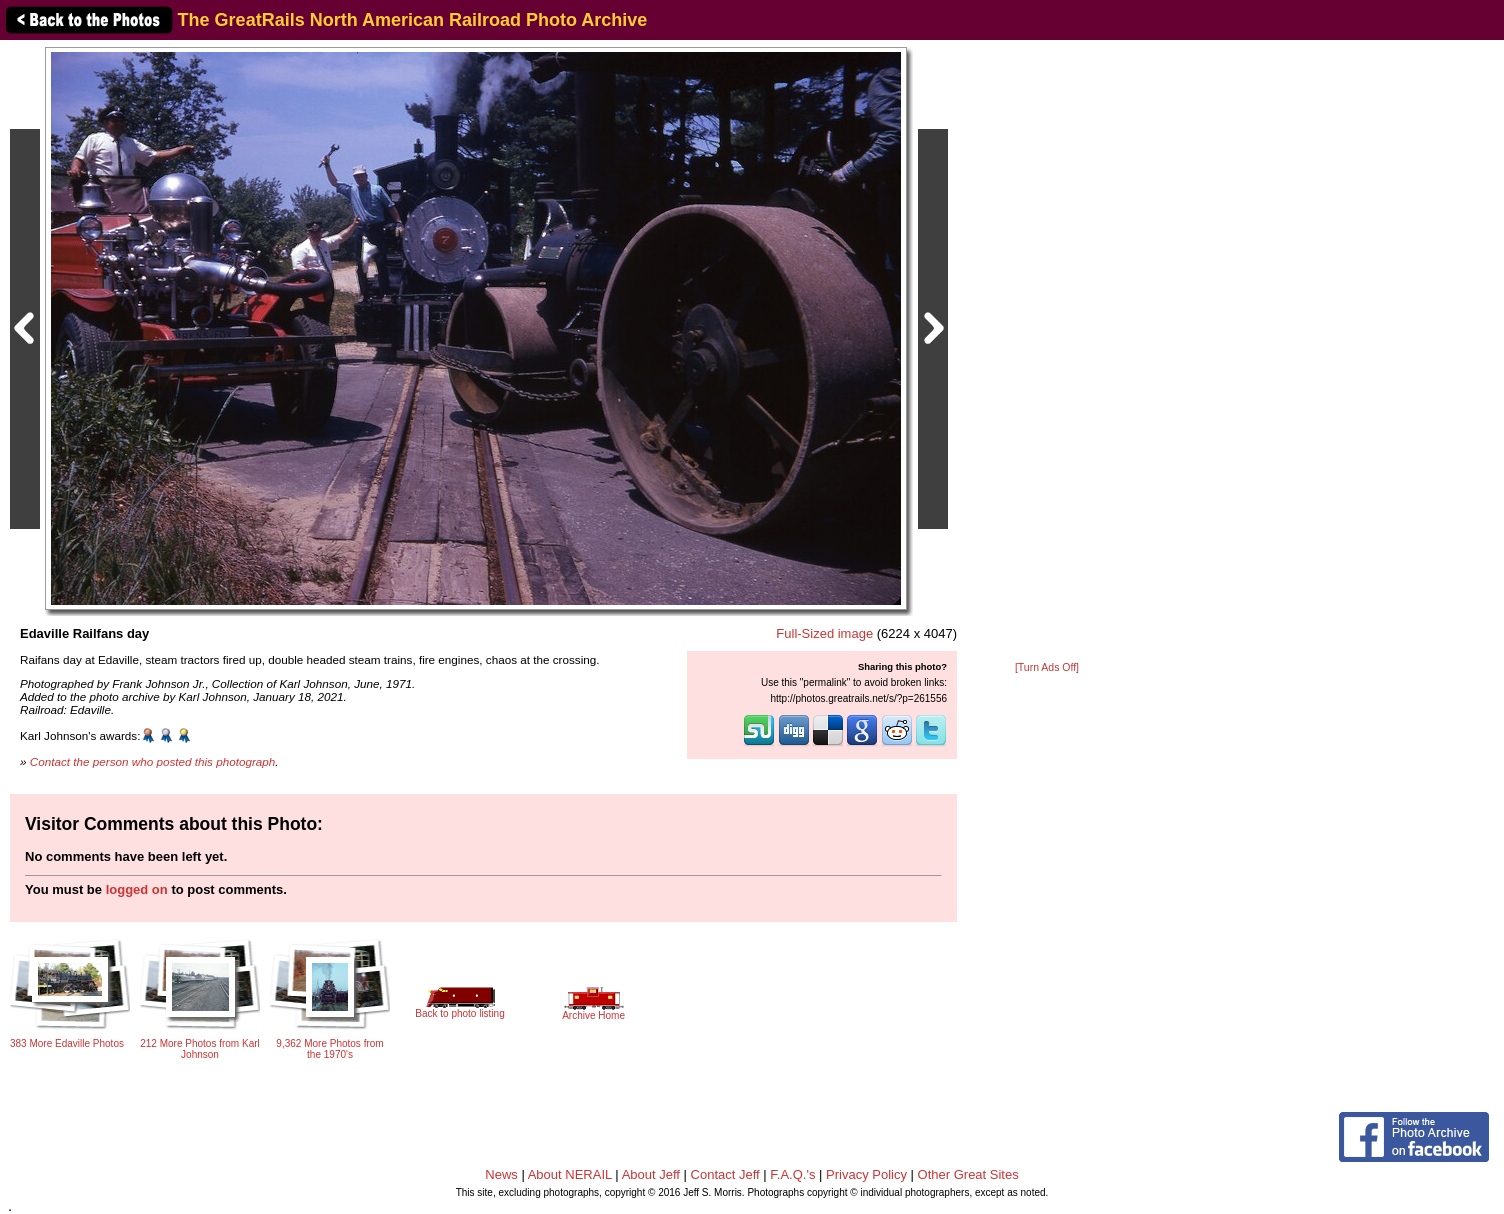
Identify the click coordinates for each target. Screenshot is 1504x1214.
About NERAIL (570, 1174)
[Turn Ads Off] (1047, 667)
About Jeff (651, 1174)
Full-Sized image (824, 633)
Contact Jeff (725, 1174)
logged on (137, 889)
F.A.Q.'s (792, 1174)
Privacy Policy (866, 1174)
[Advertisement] (1047, 352)
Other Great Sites (968, 1174)
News (501, 1174)
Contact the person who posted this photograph (153, 761)
